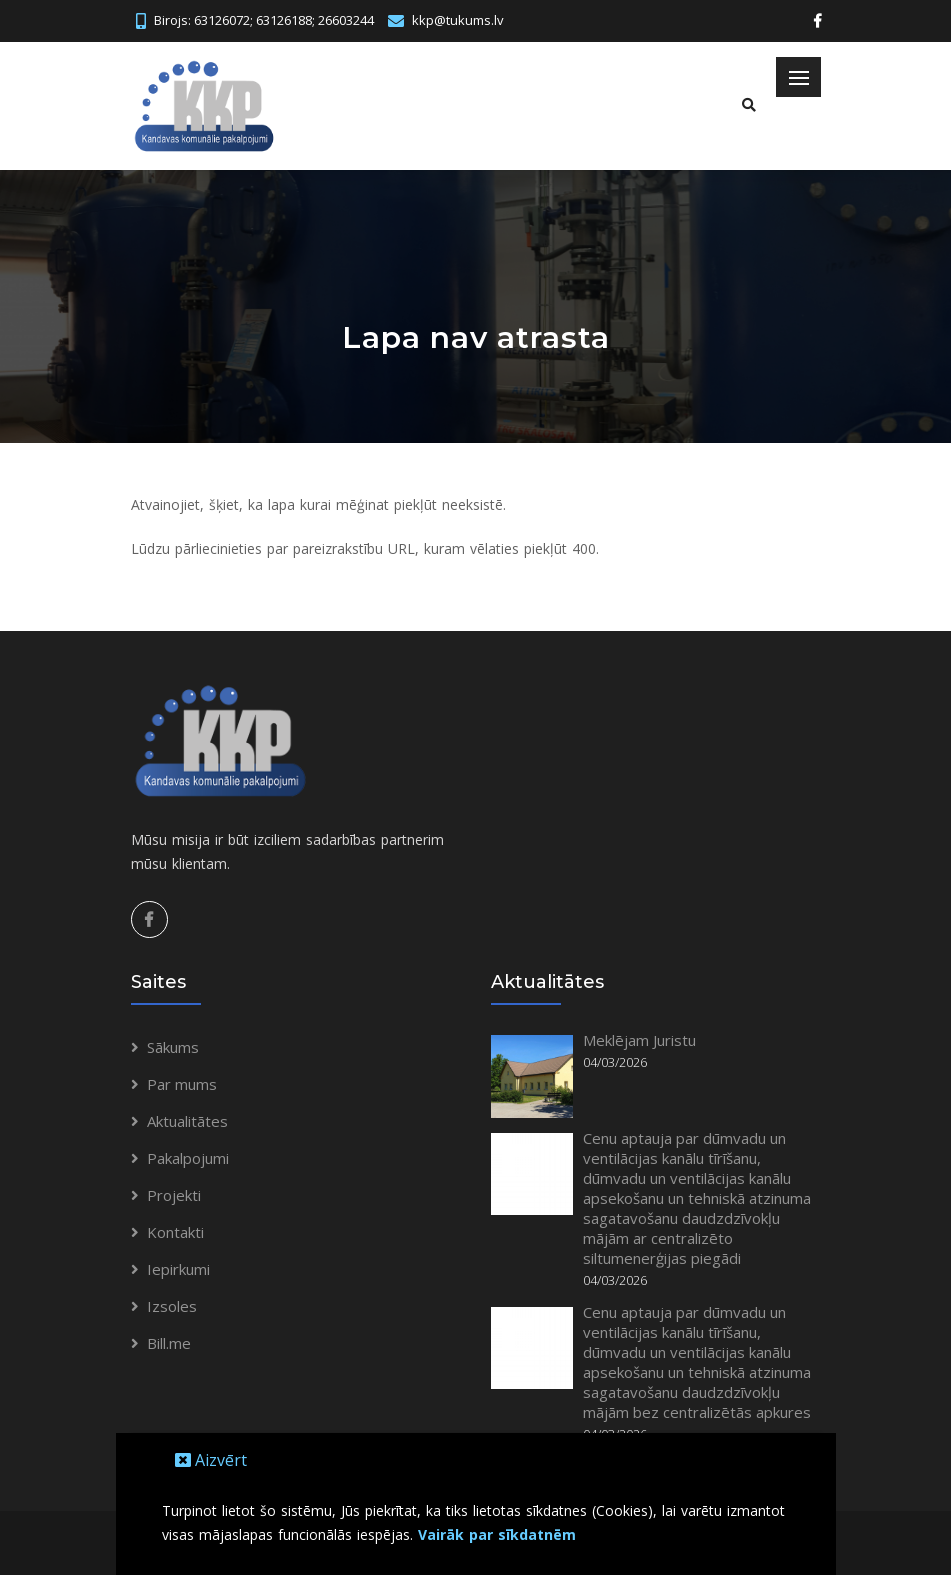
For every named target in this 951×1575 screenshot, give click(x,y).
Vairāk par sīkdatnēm (497, 1534)
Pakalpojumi (188, 1158)
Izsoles (172, 1306)
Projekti (174, 1195)
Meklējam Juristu (639, 1040)
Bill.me (169, 1343)
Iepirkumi (178, 1269)
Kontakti (175, 1232)
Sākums (173, 1047)
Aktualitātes (187, 1121)
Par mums (182, 1084)
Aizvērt (211, 1460)
